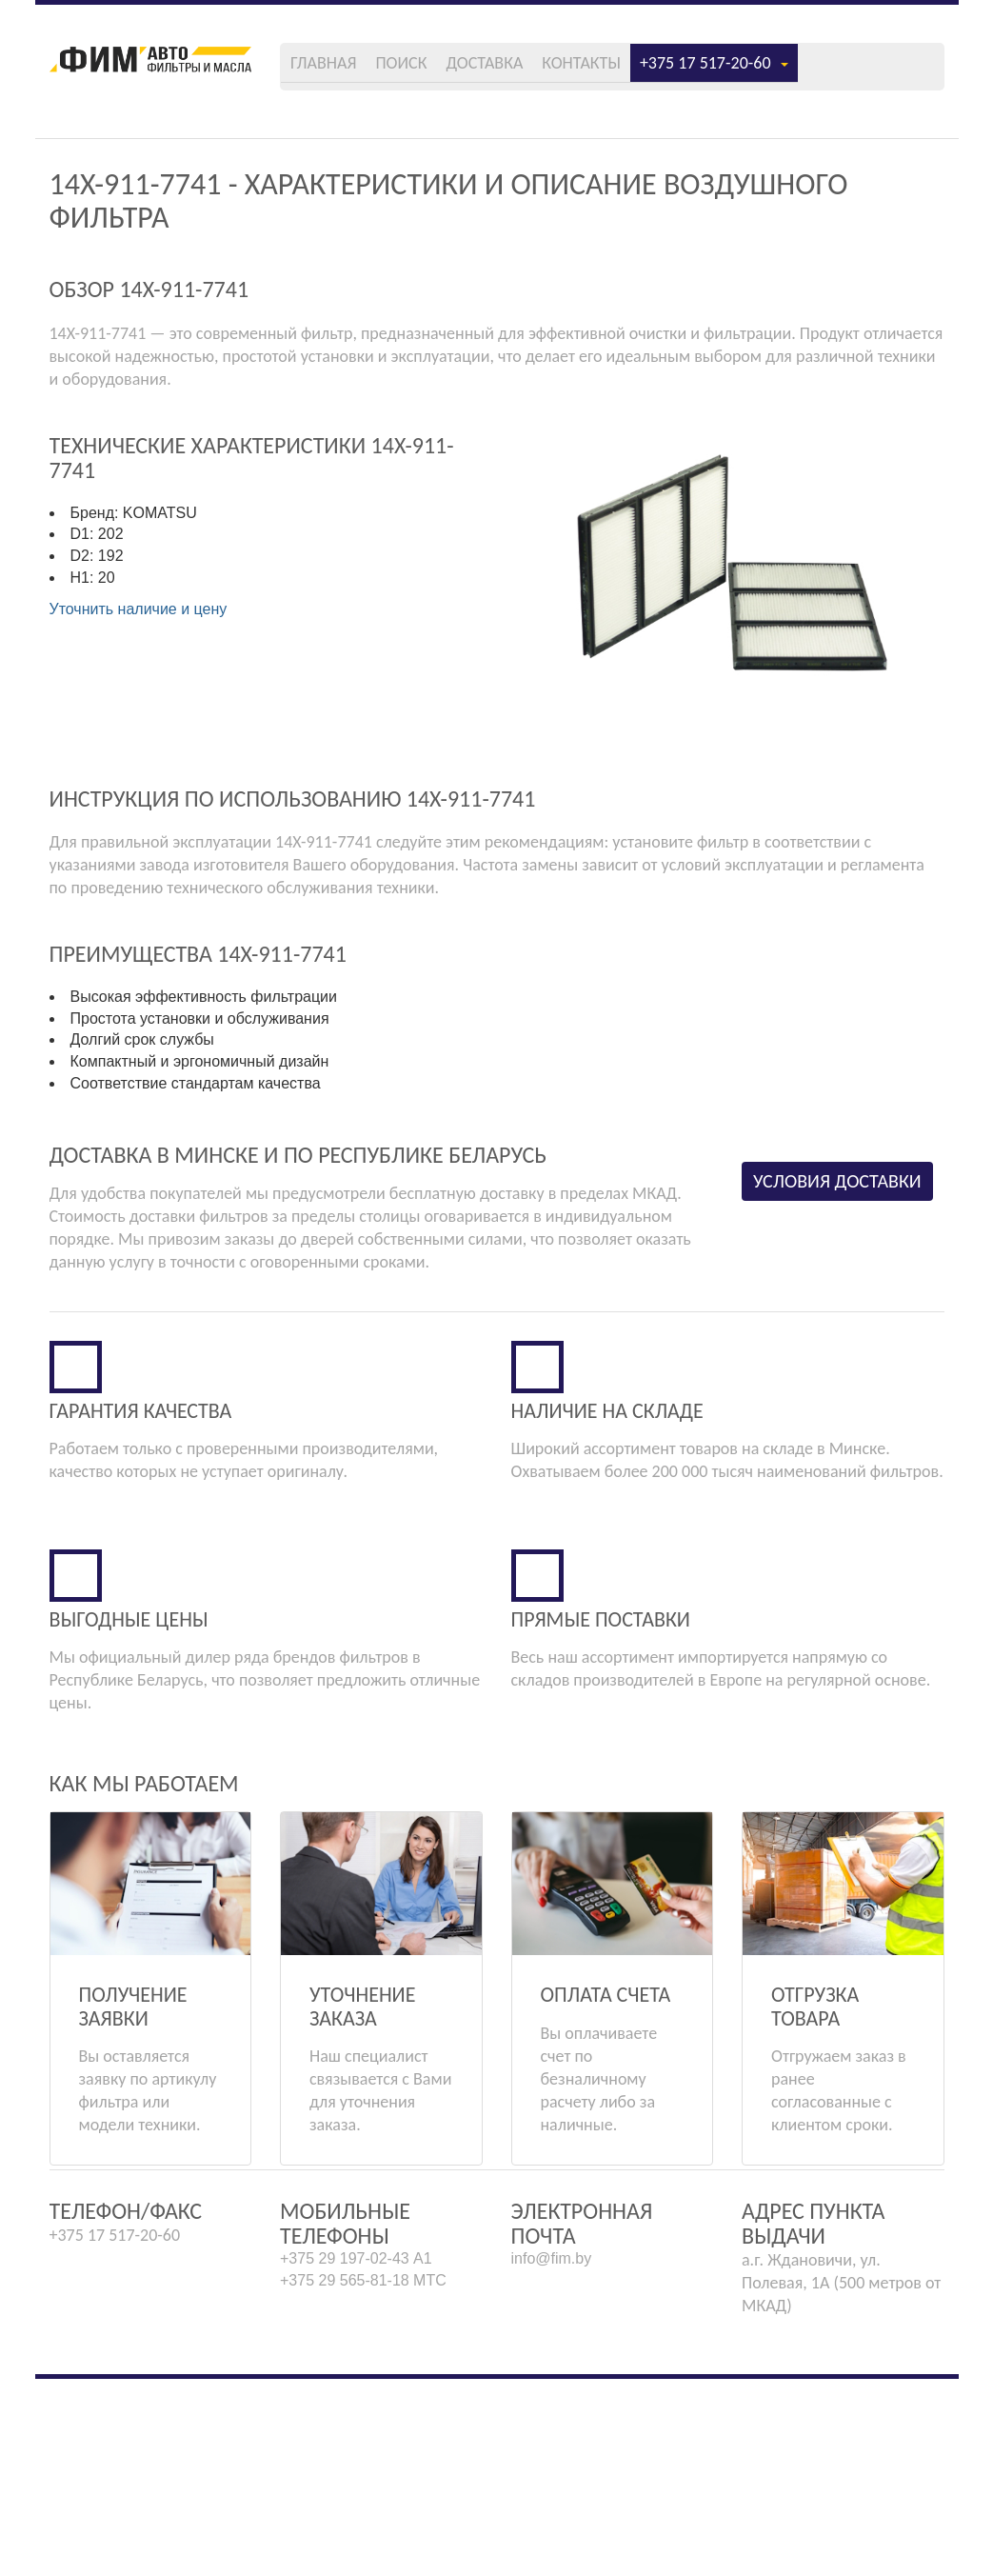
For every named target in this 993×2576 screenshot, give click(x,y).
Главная (420, 69)
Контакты (706, 69)
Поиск (507, 69)
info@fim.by (551, 2455)
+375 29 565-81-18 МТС (363, 2477)
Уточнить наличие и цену (139, 633)
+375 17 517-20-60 (849, 69)
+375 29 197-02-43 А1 (356, 2455)
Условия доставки (849, 1261)
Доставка (600, 69)
